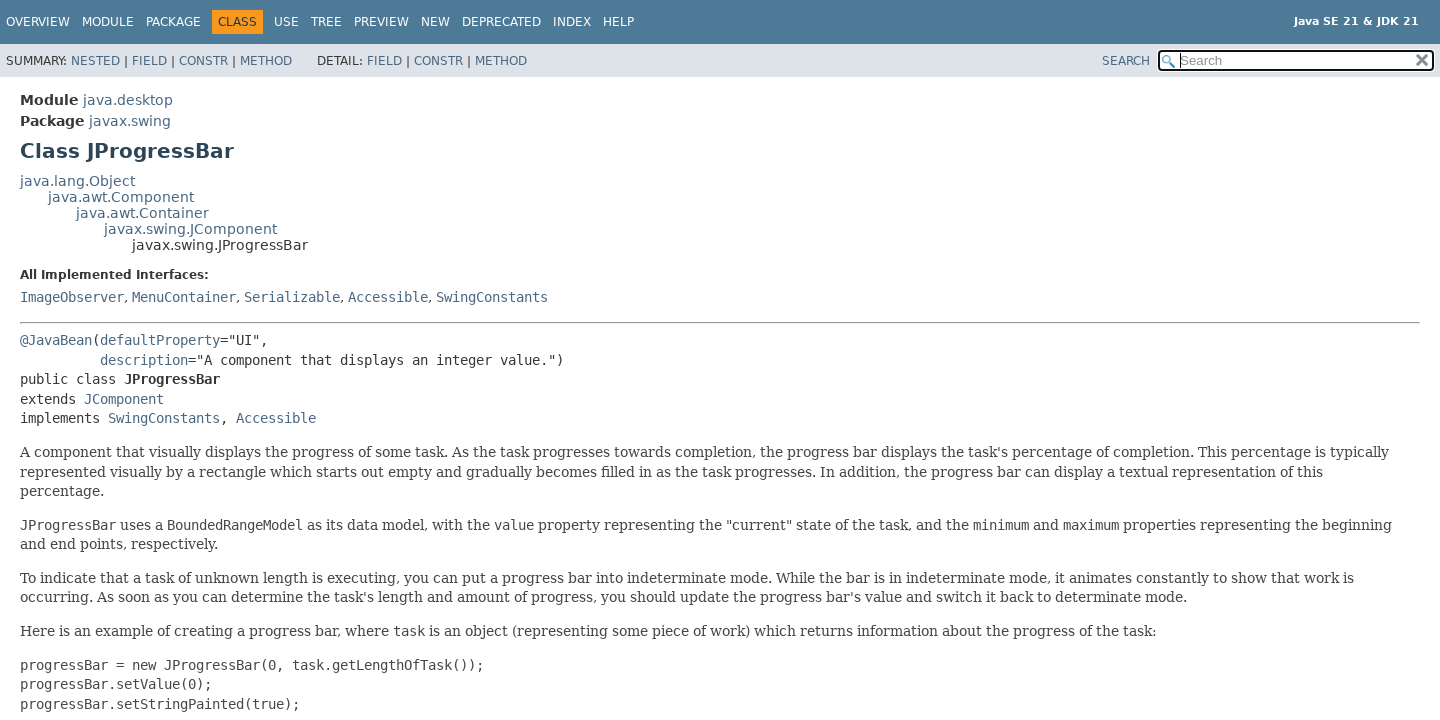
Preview (381, 22)
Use (286, 22)
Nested (95, 61)
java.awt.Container (142, 213)
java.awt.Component (121, 197)
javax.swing (130, 121)
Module (108, 22)
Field (149, 61)
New (435, 22)
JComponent (124, 399)
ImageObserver (72, 297)
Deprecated (501, 22)
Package (173, 22)
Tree (326, 22)
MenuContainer (184, 297)
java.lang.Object (77, 181)
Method (266, 61)
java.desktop (128, 100)
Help (618, 22)
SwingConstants (492, 297)
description (144, 360)
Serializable (292, 297)
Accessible (388, 297)
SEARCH (1126, 61)
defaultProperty (160, 340)
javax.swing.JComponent (190, 229)
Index (572, 22)
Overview (38, 22)
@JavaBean (56, 340)
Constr (203, 61)
